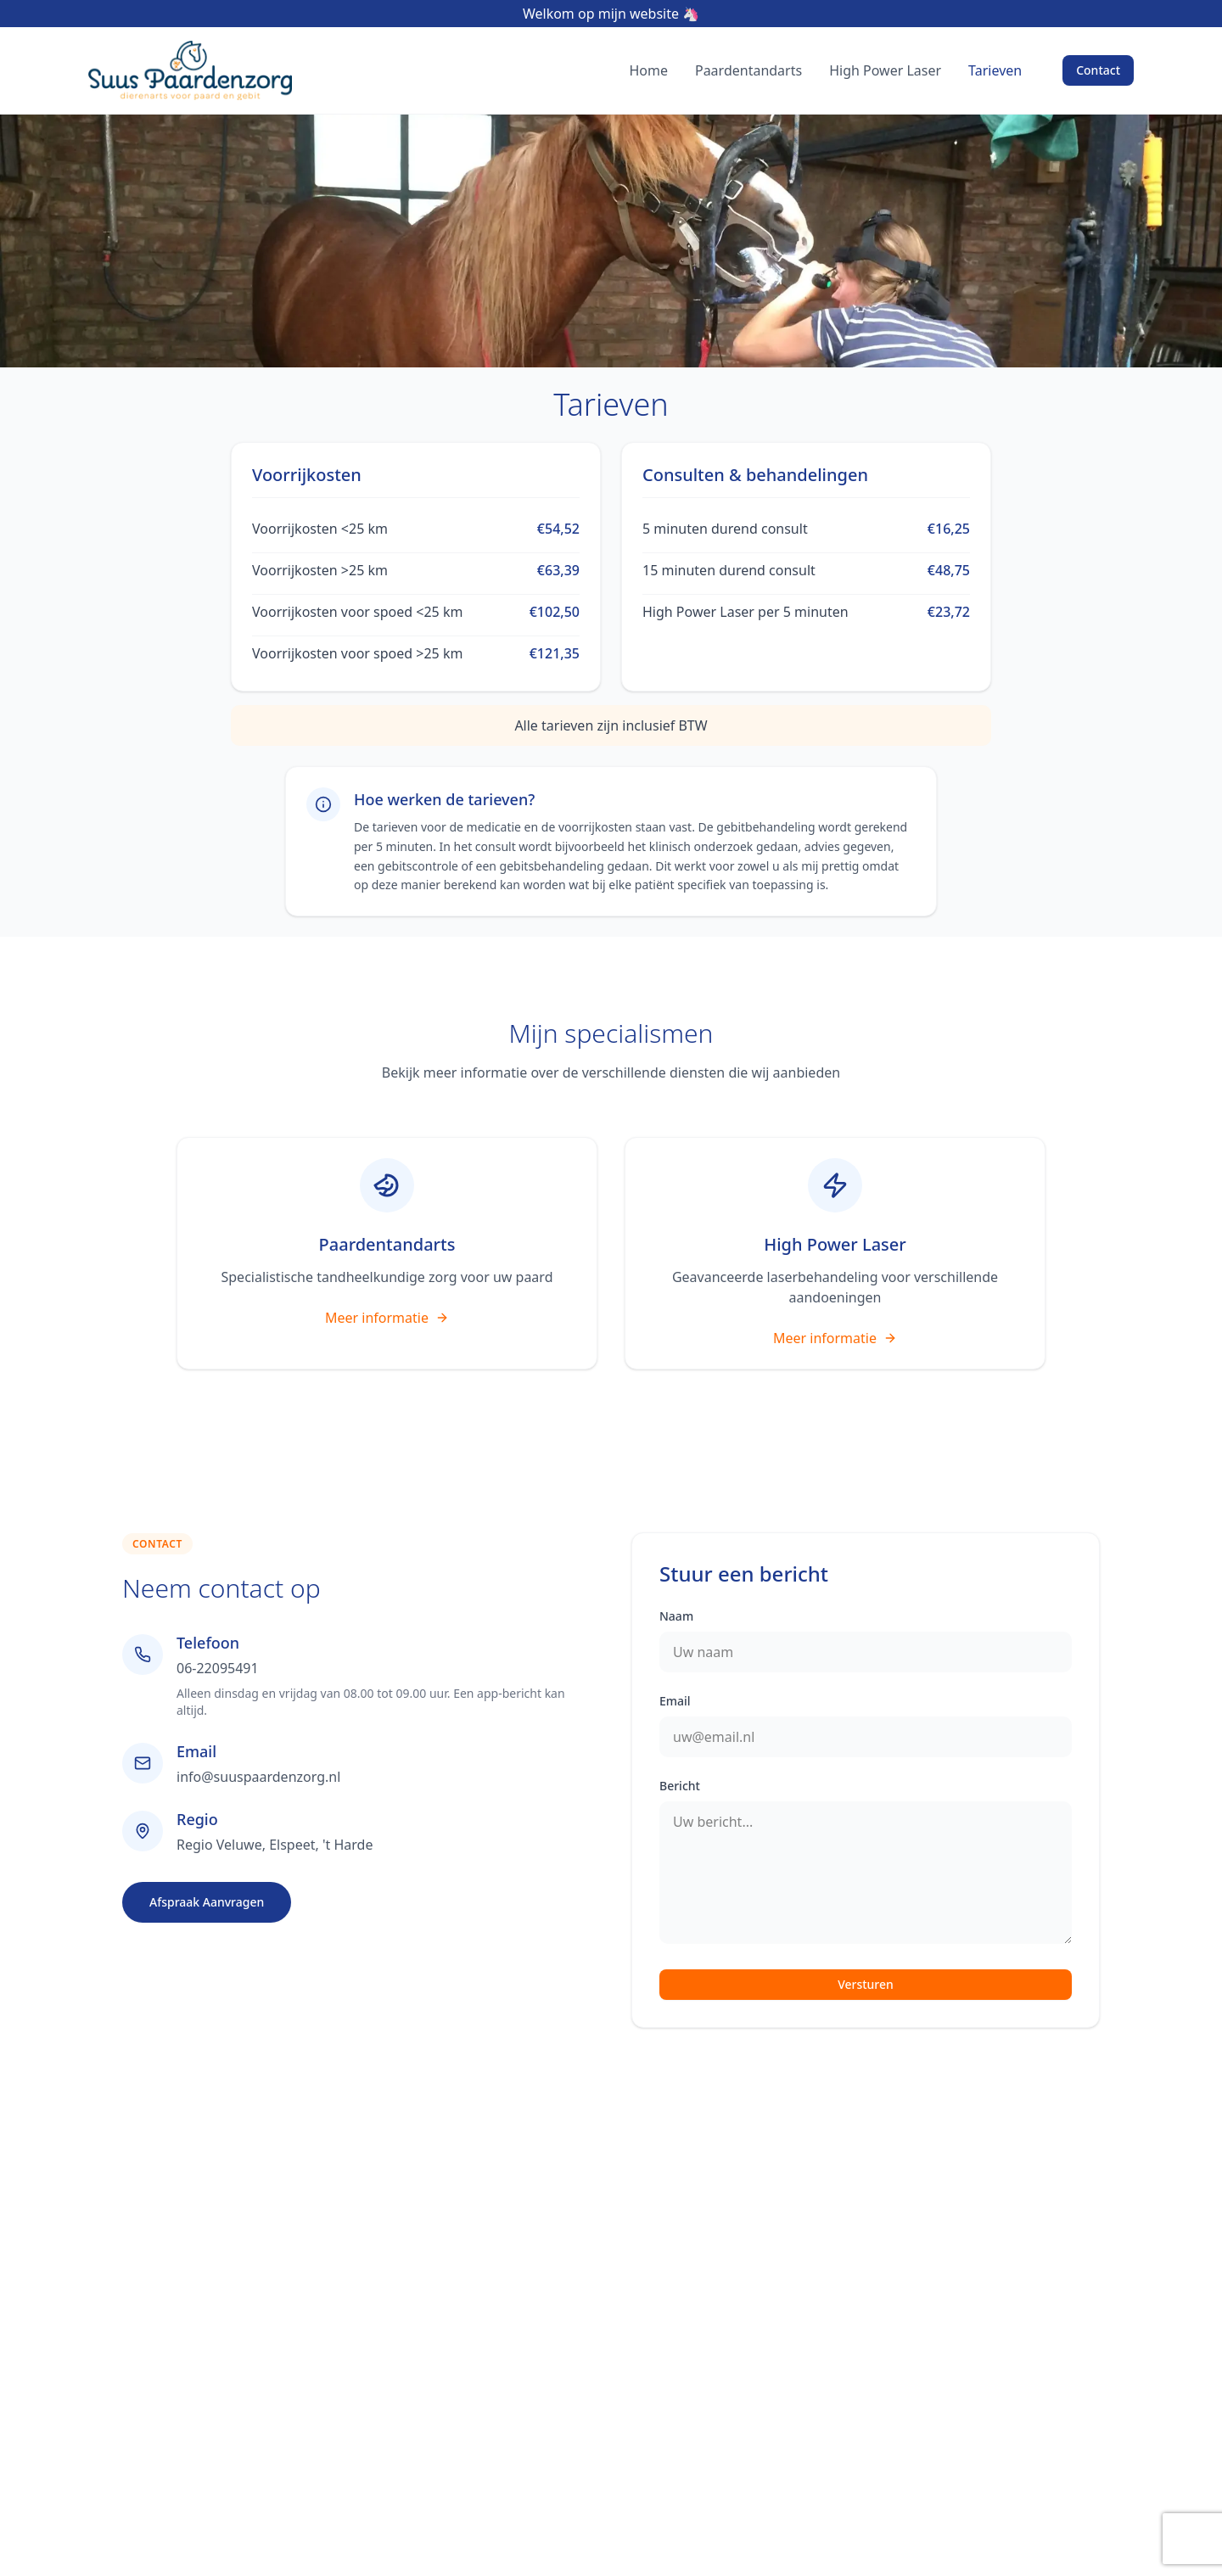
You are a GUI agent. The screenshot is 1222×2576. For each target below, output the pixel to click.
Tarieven (995, 70)
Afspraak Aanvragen (206, 1902)
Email (675, 1701)
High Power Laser (885, 70)
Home (648, 70)
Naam (676, 1616)
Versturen (866, 1984)
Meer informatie (387, 1317)
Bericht (679, 1786)
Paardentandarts (748, 70)
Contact (1098, 70)
